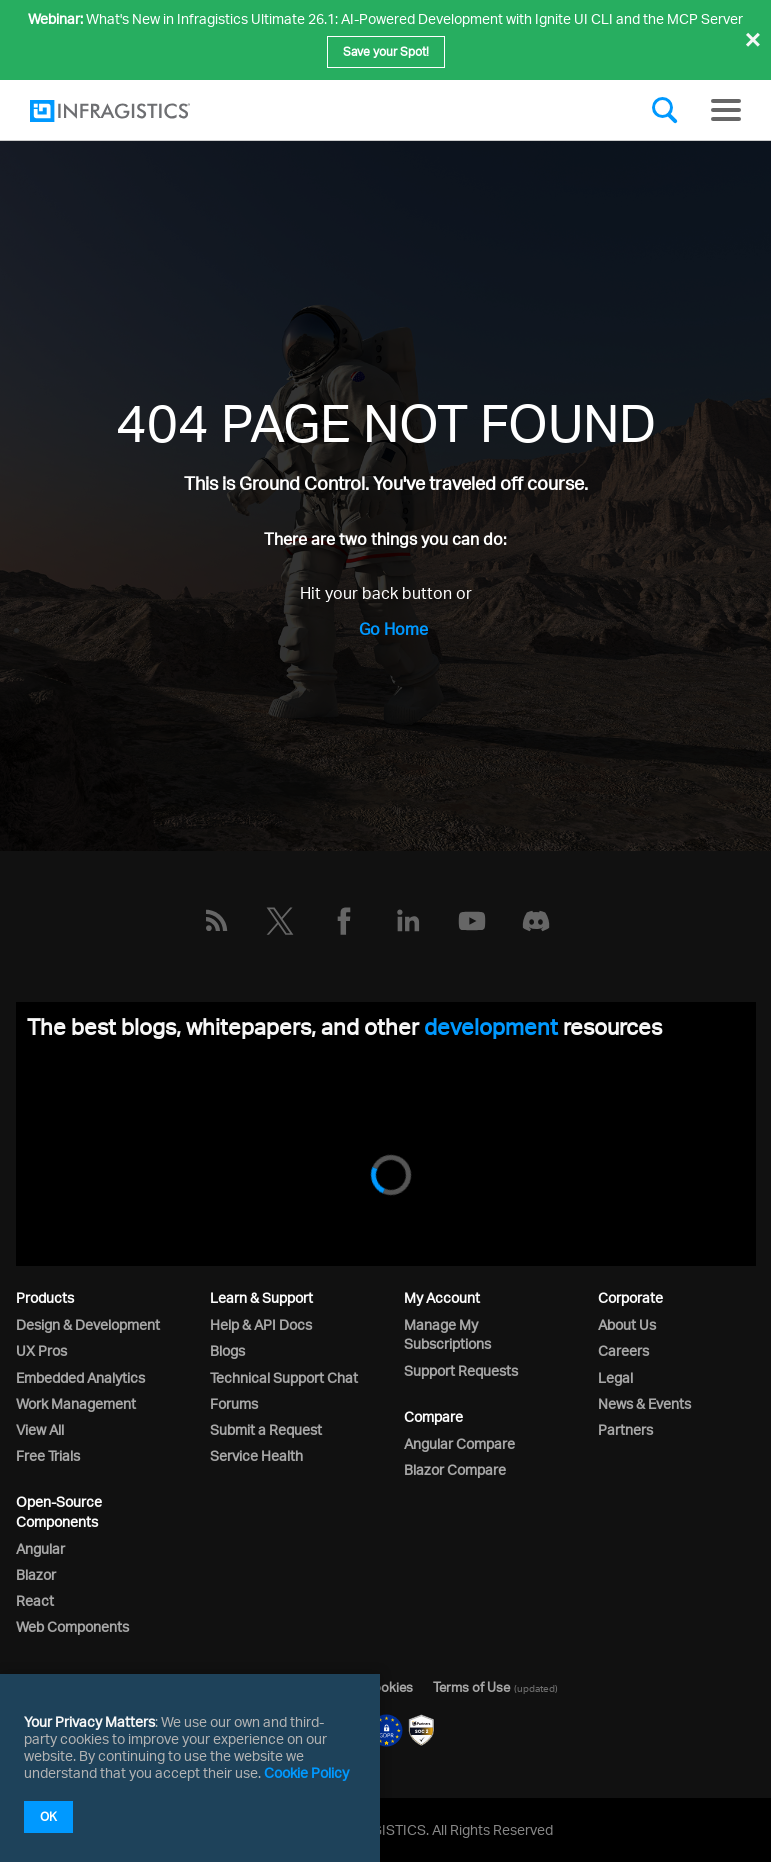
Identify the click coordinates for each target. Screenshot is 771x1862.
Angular (40, 1548)
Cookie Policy (306, 1772)
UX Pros (41, 1350)
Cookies (388, 1687)
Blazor (36, 1574)
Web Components (72, 1626)
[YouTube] (472, 921)
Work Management (76, 1403)
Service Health (256, 1455)
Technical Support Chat (284, 1377)
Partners (625, 1429)
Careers (623, 1350)
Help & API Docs (261, 1324)
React (35, 1600)
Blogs (227, 1350)
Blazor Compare (455, 1469)
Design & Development (88, 1324)
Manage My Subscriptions (447, 1334)
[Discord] (536, 921)
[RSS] (216, 921)
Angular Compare (459, 1443)
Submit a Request (266, 1429)
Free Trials (48, 1455)
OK (48, 1816)
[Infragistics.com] (130, 111)
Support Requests (461, 1370)
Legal (615, 1377)
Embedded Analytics (80, 1377)
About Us (627, 1324)
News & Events (644, 1403)
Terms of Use (471, 1687)
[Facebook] (344, 921)
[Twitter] (280, 921)
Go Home (393, 629)
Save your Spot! (386, 51)
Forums (234, 1403)
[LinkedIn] (408, 921)
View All (40, 1429)
